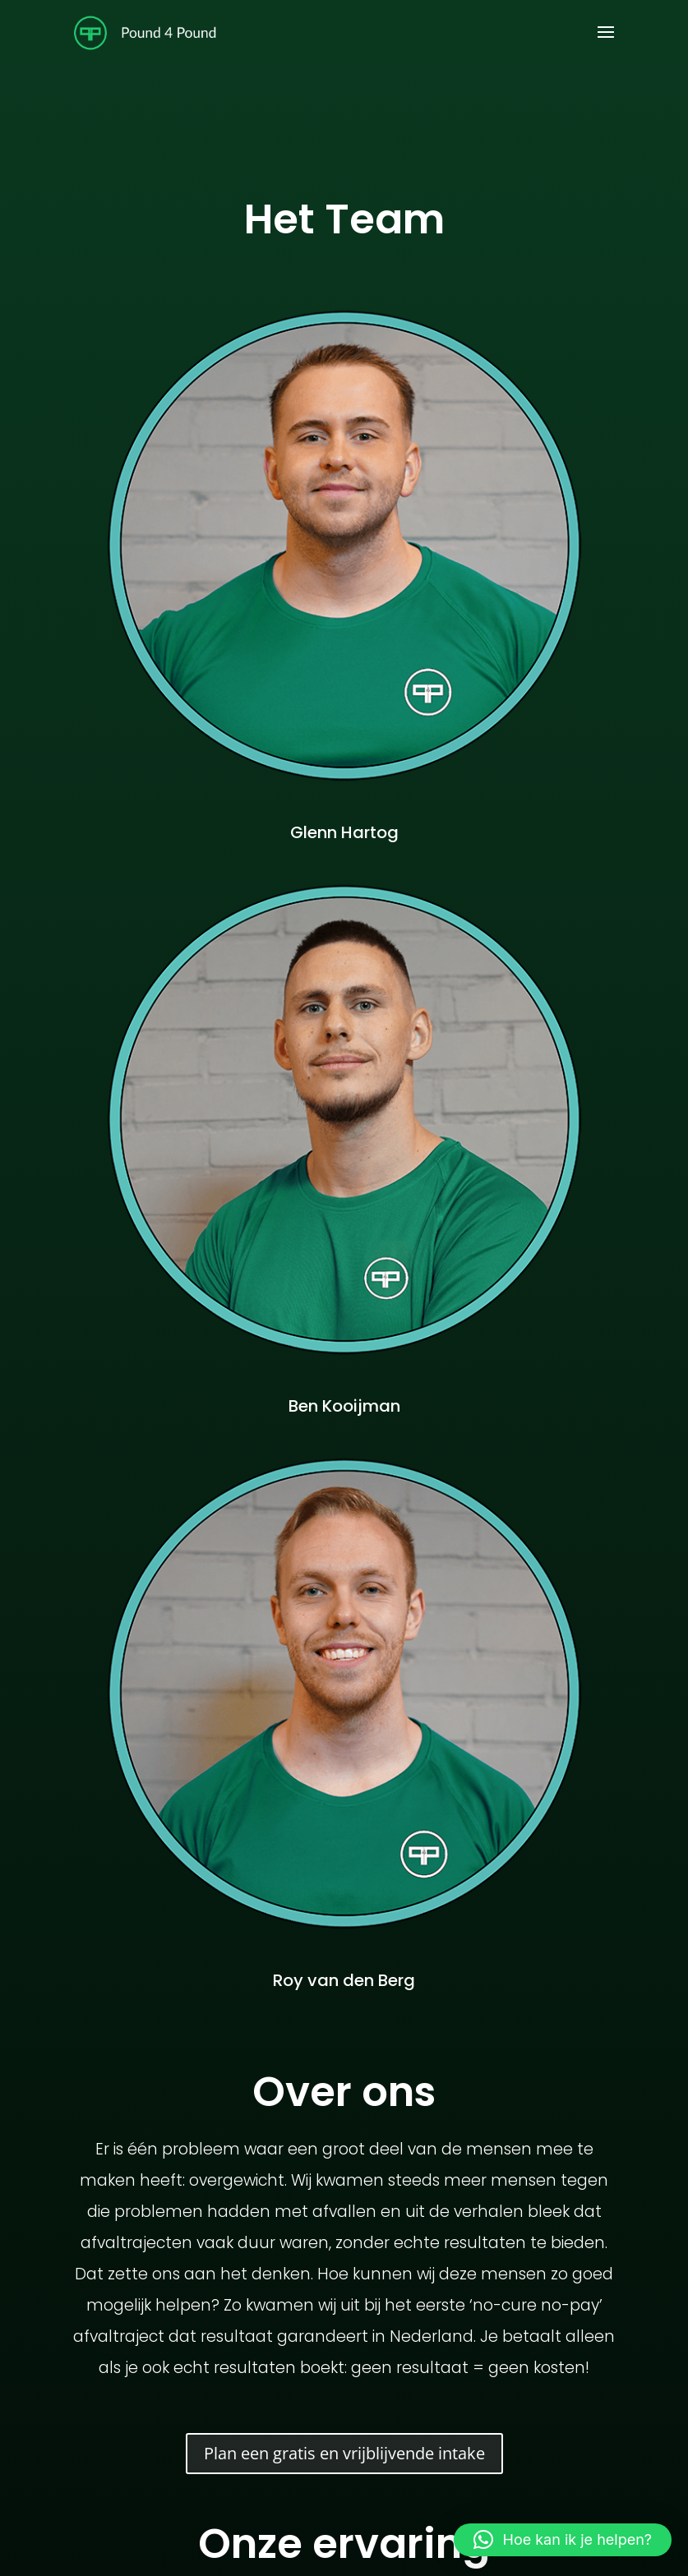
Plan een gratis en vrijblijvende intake (344, 2453)
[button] (563, 2539)
